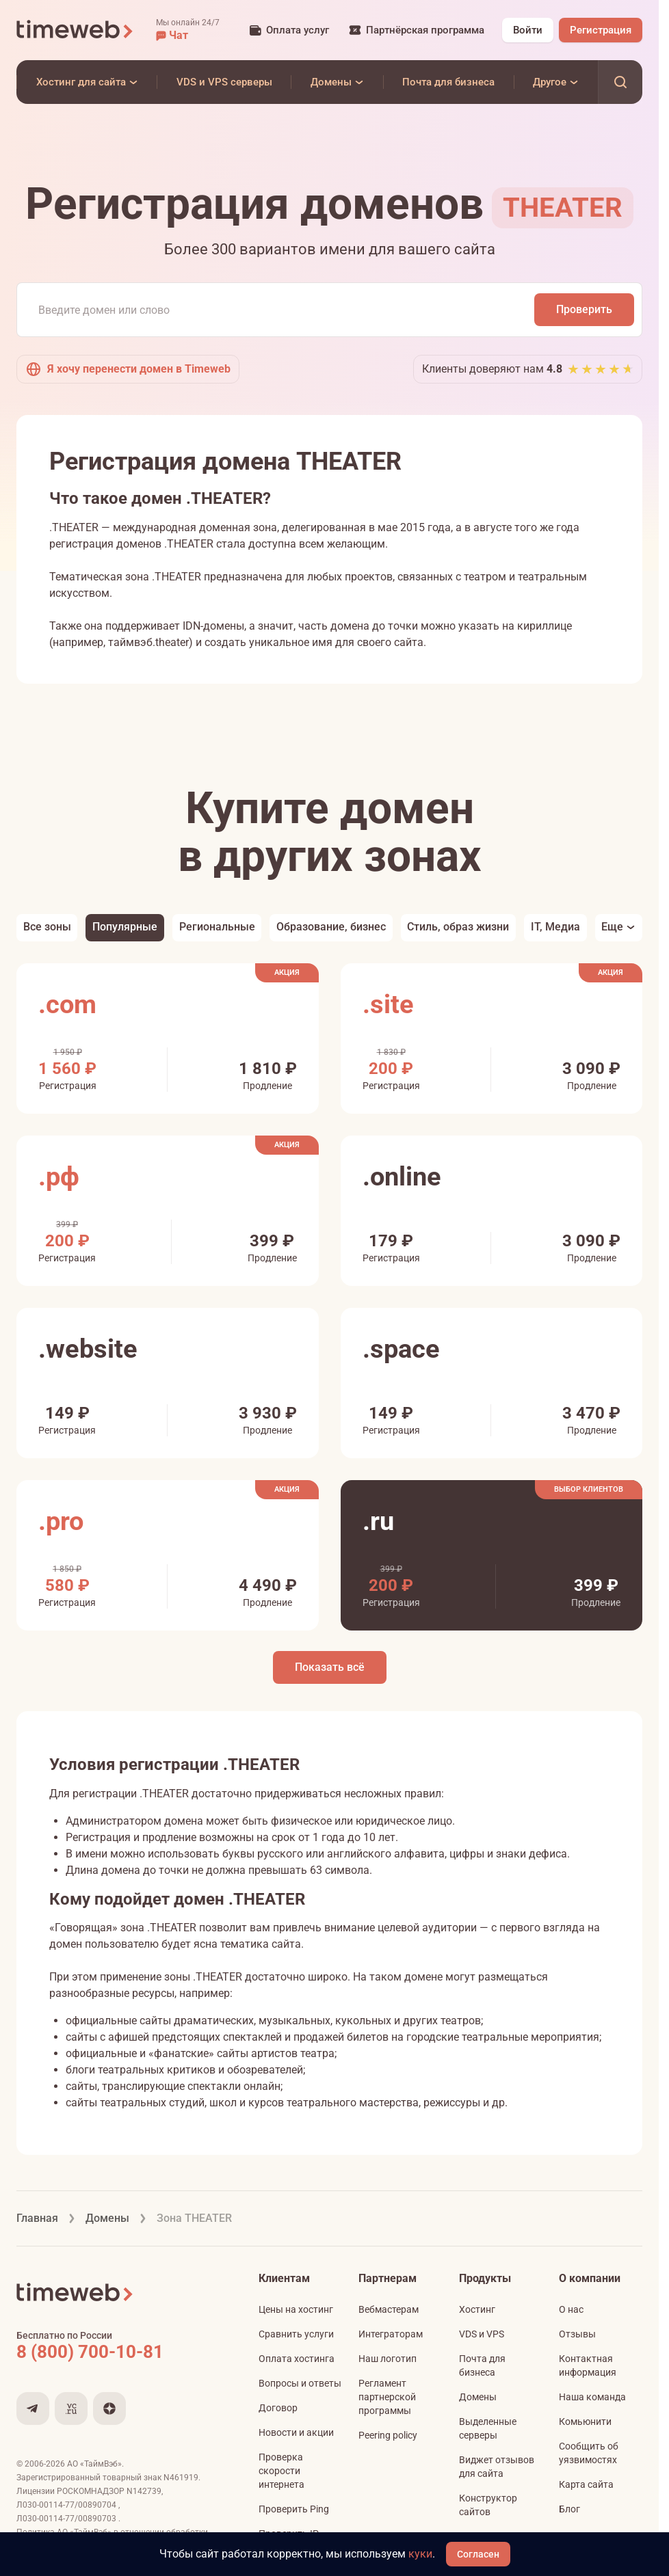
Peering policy (387, 2435)
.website (87, 1349)
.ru (378, 1521)
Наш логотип (387, 2358)
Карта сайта (586, 2484)
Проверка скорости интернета (281, 2471)
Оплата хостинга (296, 2358)
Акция (287, 972)
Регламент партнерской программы (387, 2397)
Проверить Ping (294, 2509)
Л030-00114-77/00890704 (67, 2505)
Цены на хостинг (296, 2309)
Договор (278, 2407)
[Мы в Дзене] (109, 2408)
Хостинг (477, 2309)
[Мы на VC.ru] (71, 2408)
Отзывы (577, 2334)
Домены (478, 2396)
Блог (569, 2509)
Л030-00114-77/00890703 (67, 2518)
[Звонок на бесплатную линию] (119, 2352)
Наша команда (592, 2396)
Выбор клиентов (588, 1489)
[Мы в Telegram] (32, 2408)
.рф (58, 1177)
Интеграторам (390, 2334)
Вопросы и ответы (300, 2383)
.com (67, 1004)
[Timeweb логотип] (75, 30)
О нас (571, 2309)
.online (402, 1177)
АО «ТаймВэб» (94, 2464)
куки (420, 2553)
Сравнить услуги (296, 2334)
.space (401, 1349)
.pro (60, 1521)
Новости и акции (296, 2432)
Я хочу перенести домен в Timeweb (128, 369)
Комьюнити (585, 2421)
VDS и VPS (481, 2334)
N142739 (144, 2491)
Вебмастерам (388, 2309)
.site (388, 1004)
